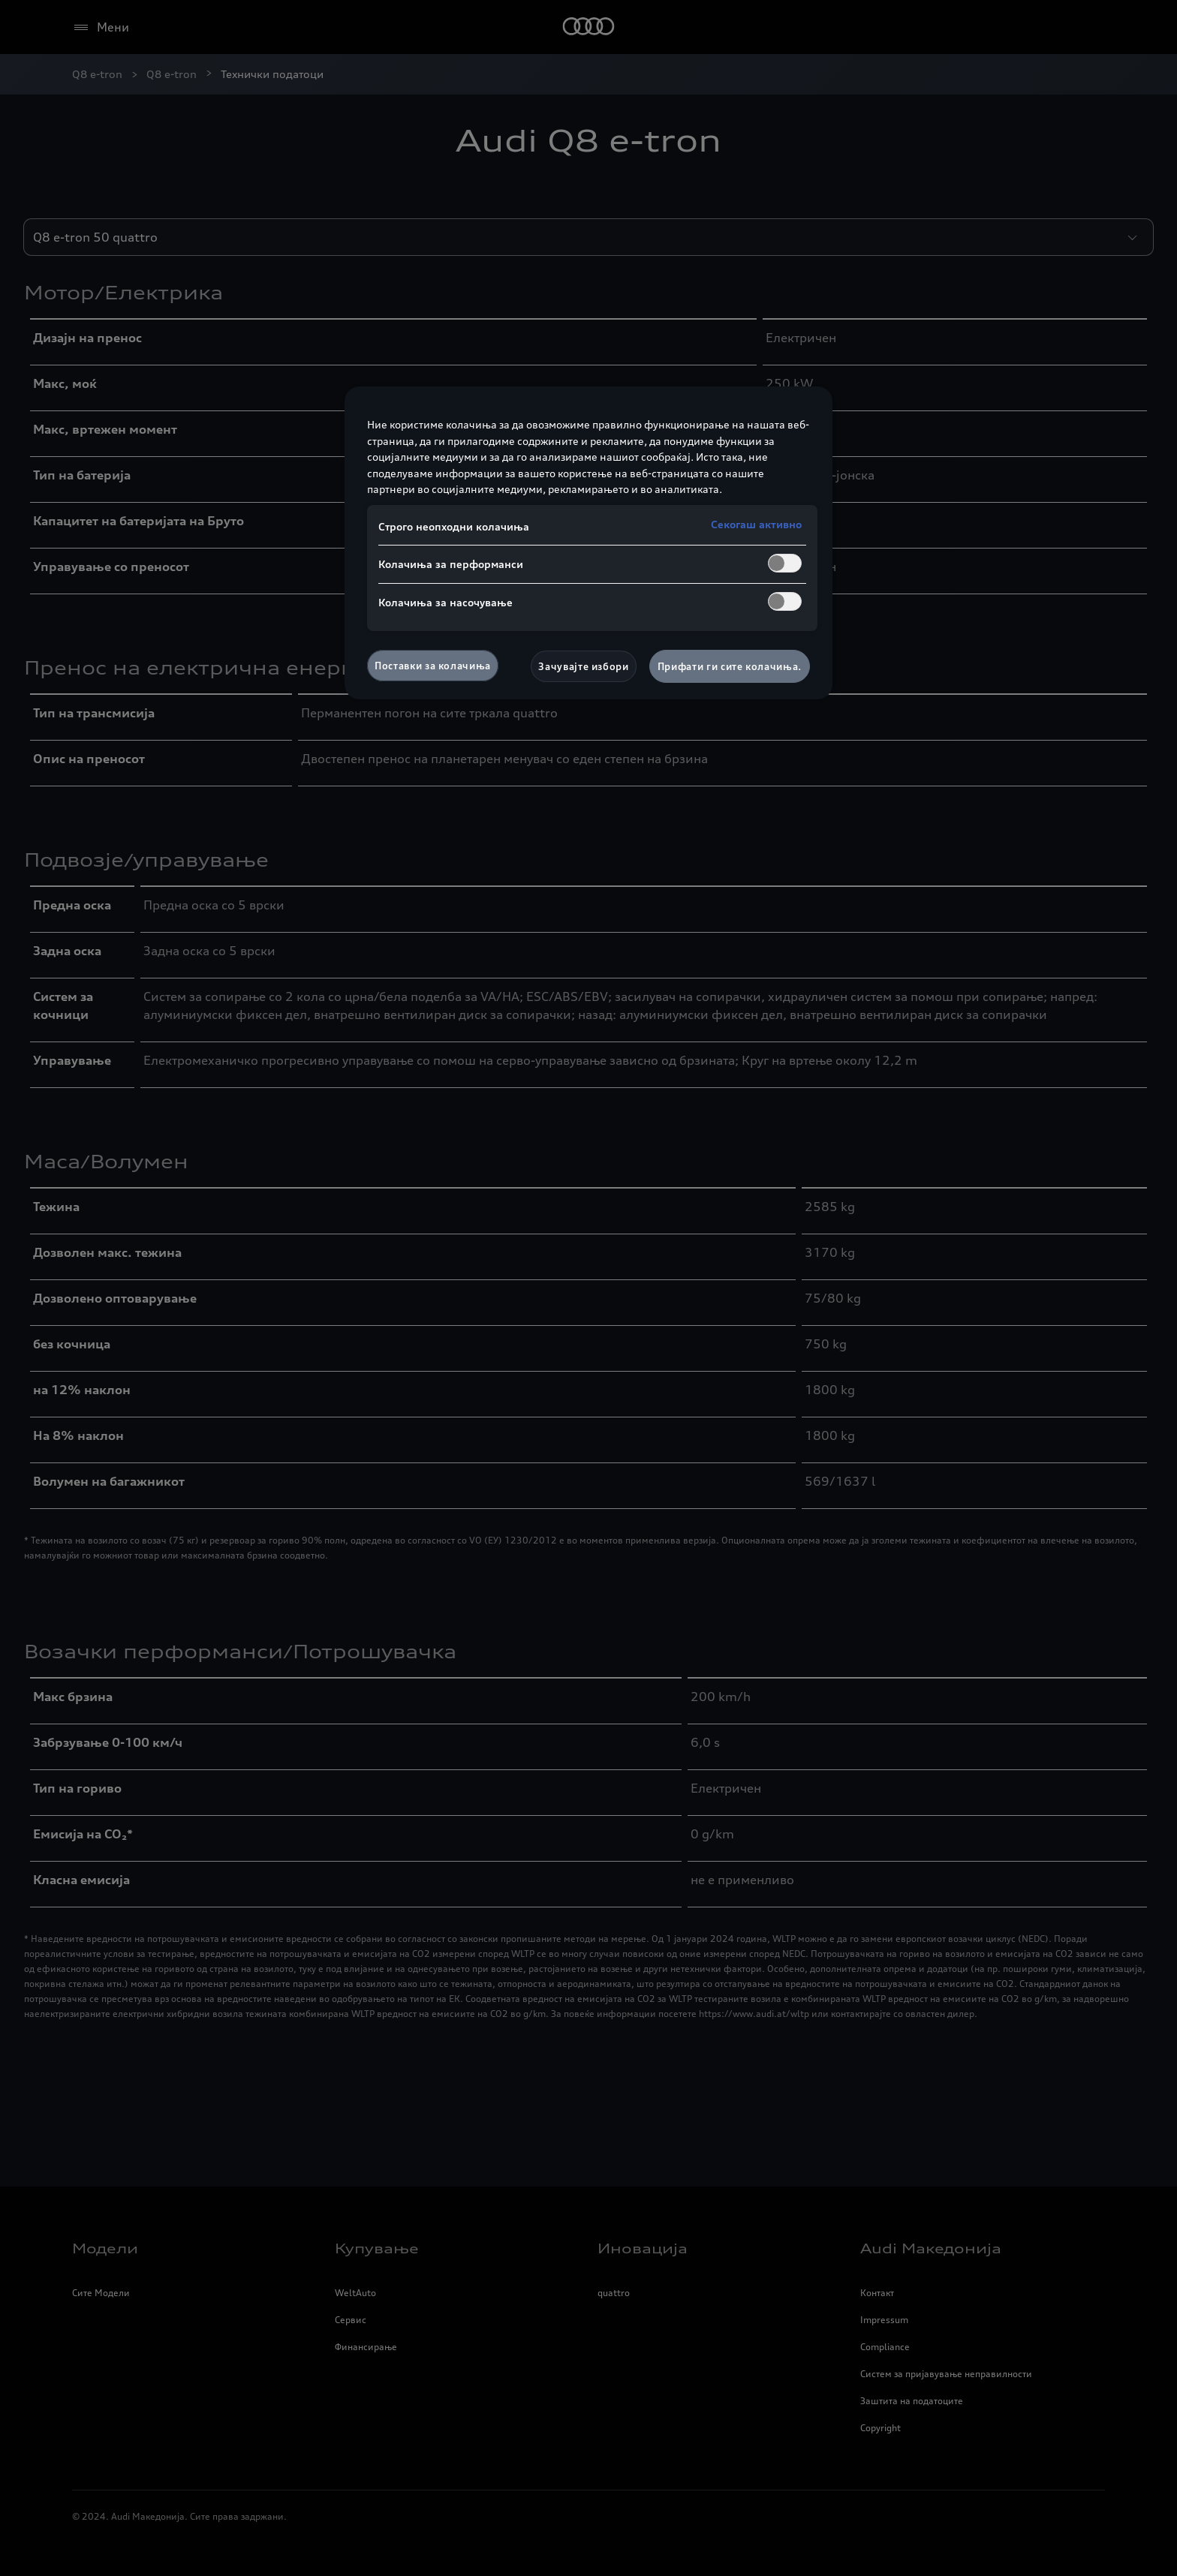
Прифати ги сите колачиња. (730, 666)
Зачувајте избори (583, 666)
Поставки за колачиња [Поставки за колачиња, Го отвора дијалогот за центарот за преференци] (433, 666)
